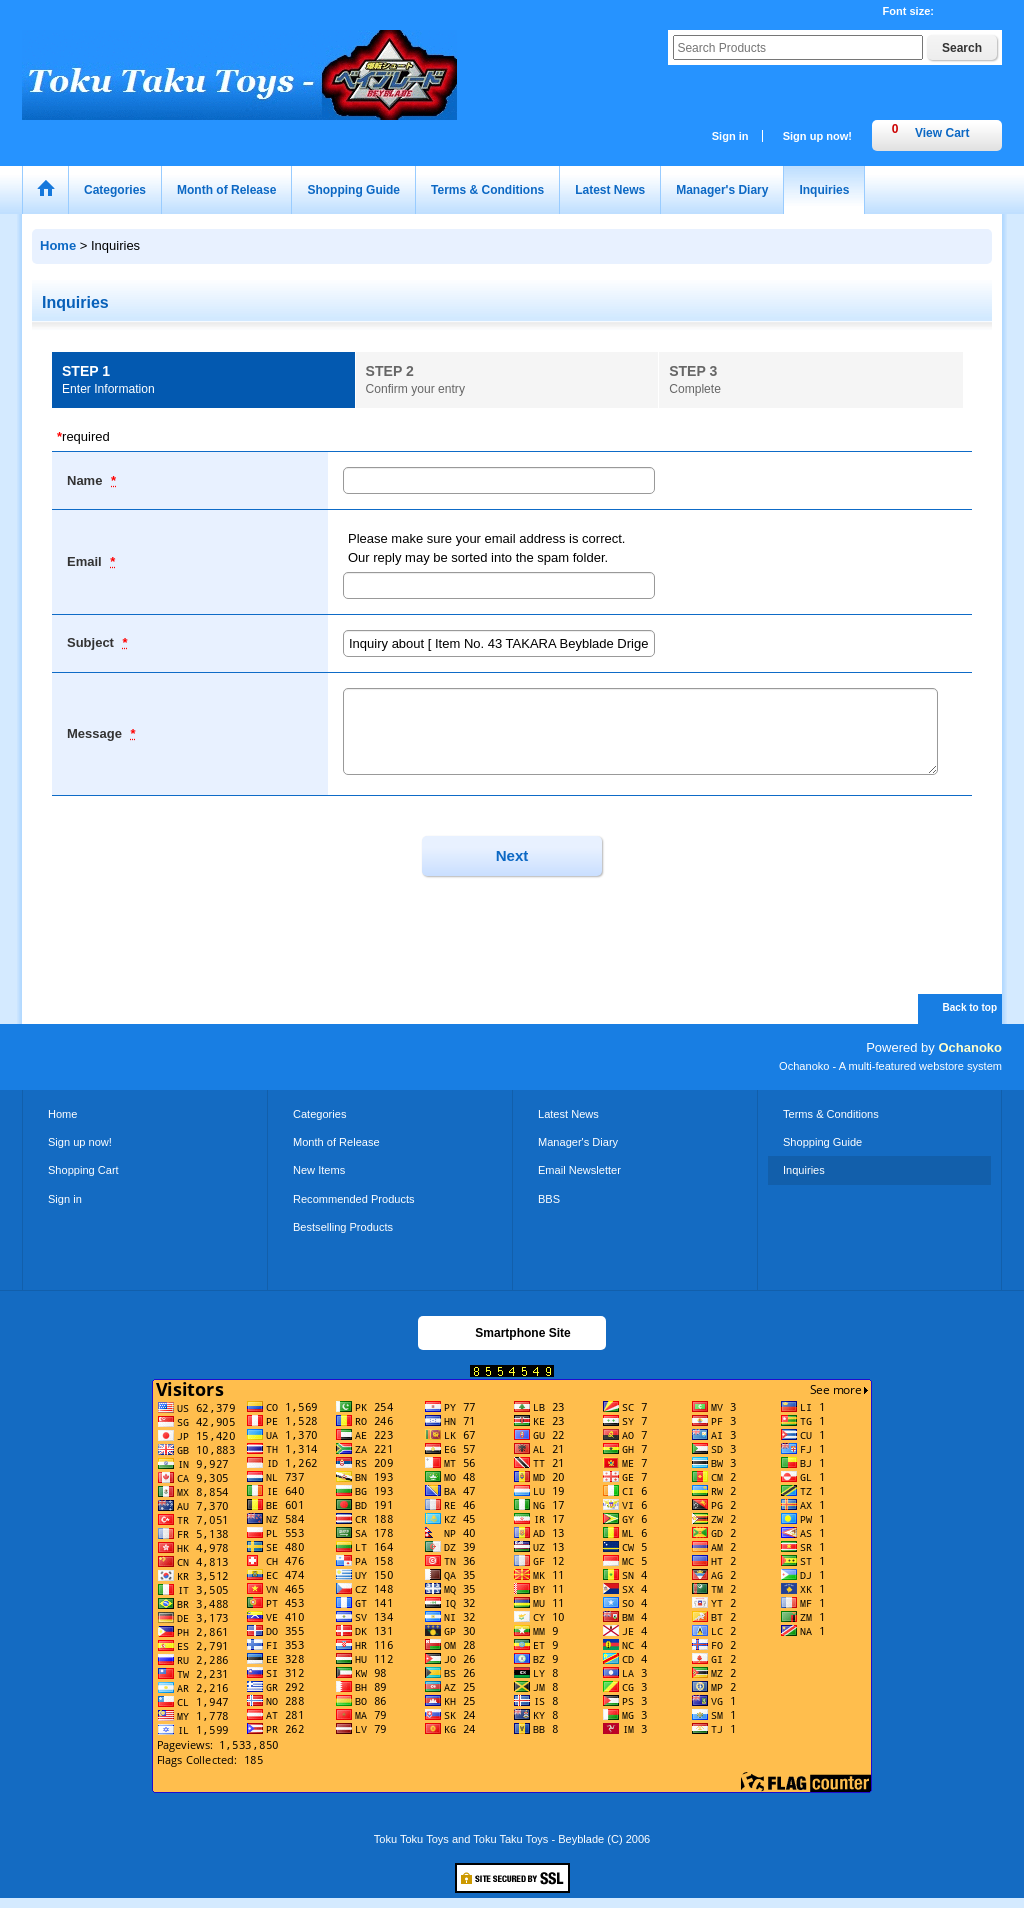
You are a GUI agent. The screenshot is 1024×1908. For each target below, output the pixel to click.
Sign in (730, 136)
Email (86, 561)
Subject (92, 642)
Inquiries (804, 1170)
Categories (319, 1114)
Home (62, 1114)
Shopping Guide (822, 1142)
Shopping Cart (83, 1170)
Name (86, 480)
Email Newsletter (579, 1170)
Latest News (568, 1114)
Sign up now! (817, 136)
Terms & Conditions (831, 1114)
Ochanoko (970, 1047)
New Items (319, 1170)
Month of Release (336, 1142)
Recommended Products (354, 1199)
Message (96, 733)
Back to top (970, 1007)
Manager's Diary (578, 1142)
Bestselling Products (343, 1227)
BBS (549, 1199)
